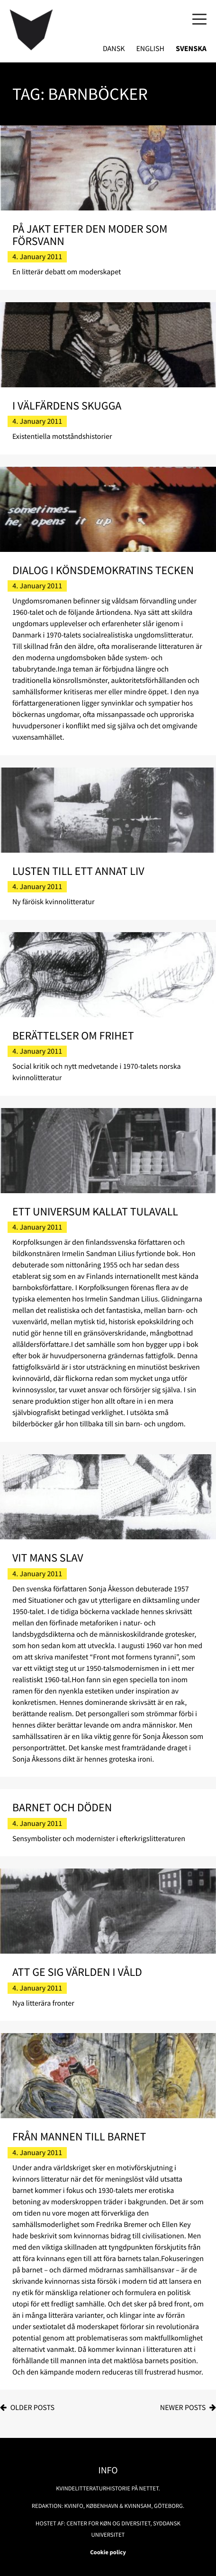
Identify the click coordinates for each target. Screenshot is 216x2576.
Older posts (32, 2407)
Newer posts (183, 2407)
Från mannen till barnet (79, 2136)
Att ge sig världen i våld (77, 1972)
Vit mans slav (47, 1557)
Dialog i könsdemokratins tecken (103, 570)
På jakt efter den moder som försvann (90, 234)
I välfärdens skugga (67, 405)
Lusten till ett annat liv (78, 871)
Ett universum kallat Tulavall (95, 1211)
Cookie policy (108, 2552)
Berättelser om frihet (73, 1035)
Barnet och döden (62, 1807)
